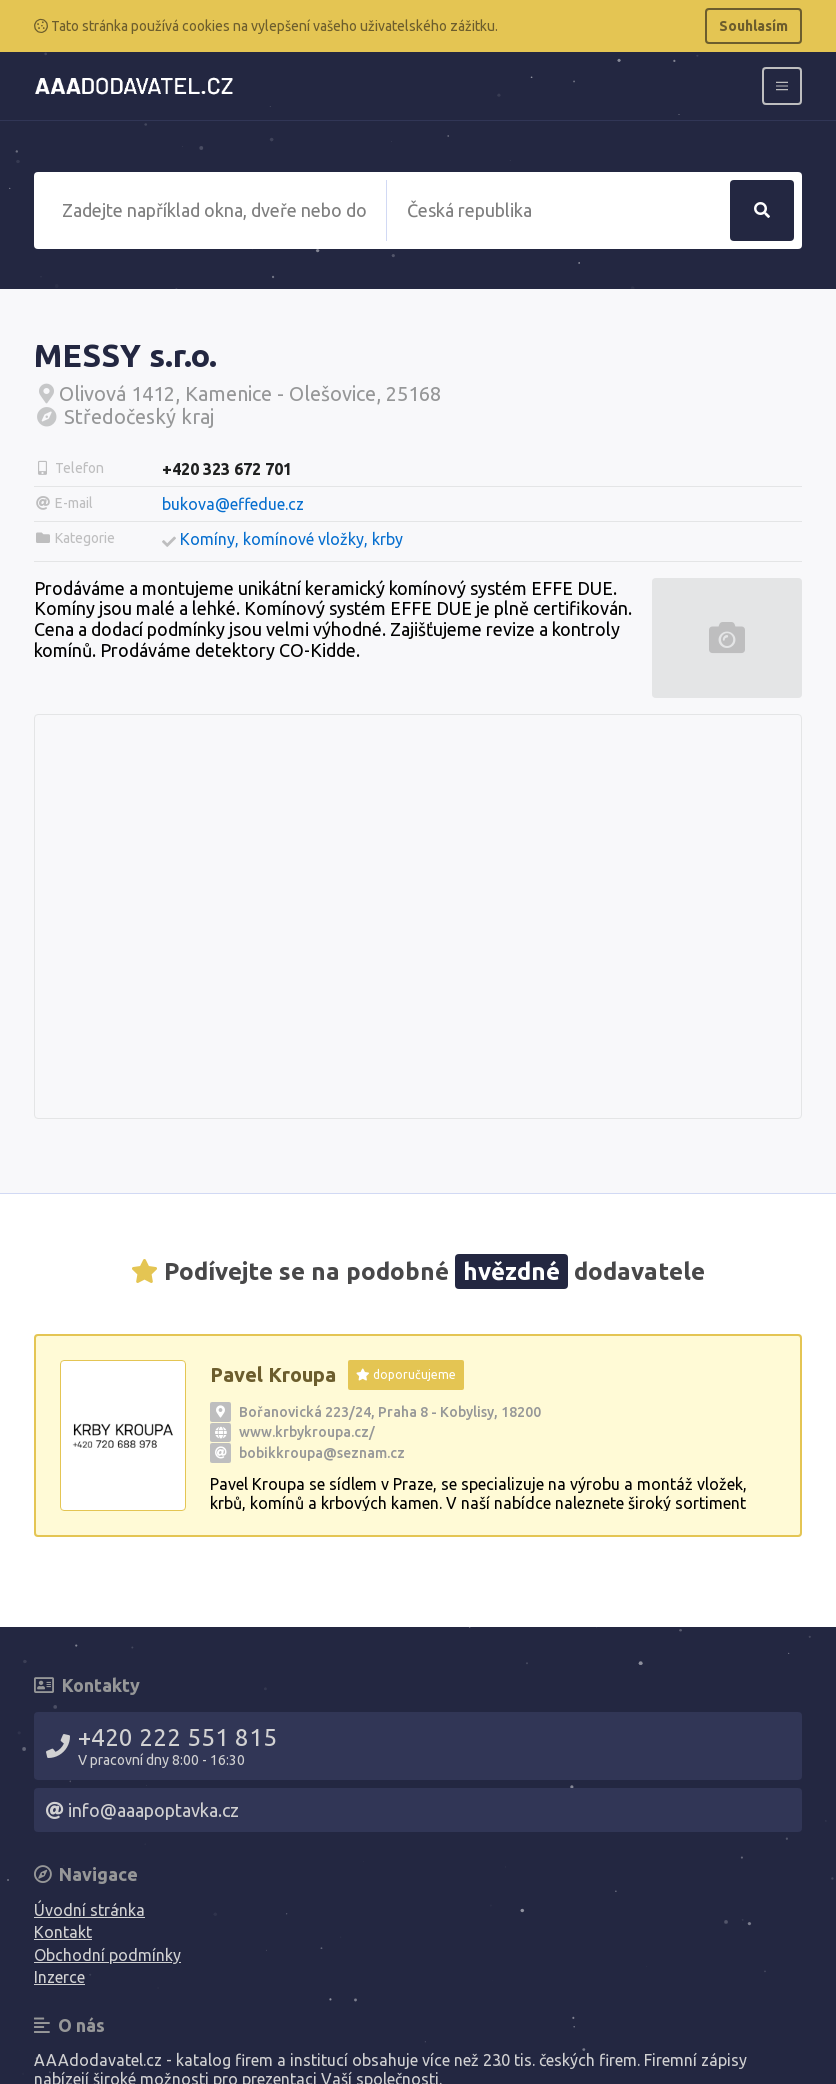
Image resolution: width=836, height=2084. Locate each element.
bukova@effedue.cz (233, 504)
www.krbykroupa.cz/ (307, 1432)
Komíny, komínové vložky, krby (291, 539)
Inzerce (59, 1977)
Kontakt (63, 1932)
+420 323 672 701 (227, 469)
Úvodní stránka (89, 1910)
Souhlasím (753, 26)
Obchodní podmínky (107, 1955)
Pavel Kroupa (273, 1374)
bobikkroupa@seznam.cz (322, 1453)
